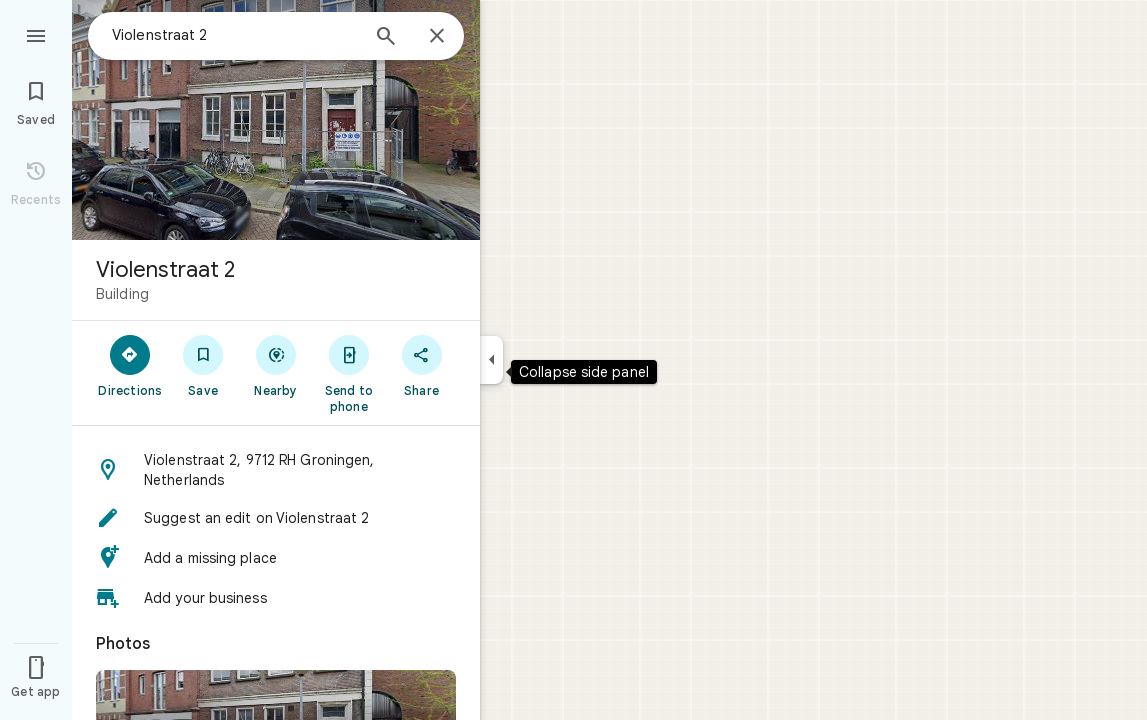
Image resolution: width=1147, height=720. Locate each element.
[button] (276, 470)
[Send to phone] (348, 373)
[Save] (203, 365)
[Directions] (130, 365)
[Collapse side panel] (491, 360)
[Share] (421, 365)
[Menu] (36, 34)
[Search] (386, 38)
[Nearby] (276, 365)
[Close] (437, 37)
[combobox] (235, 35)
